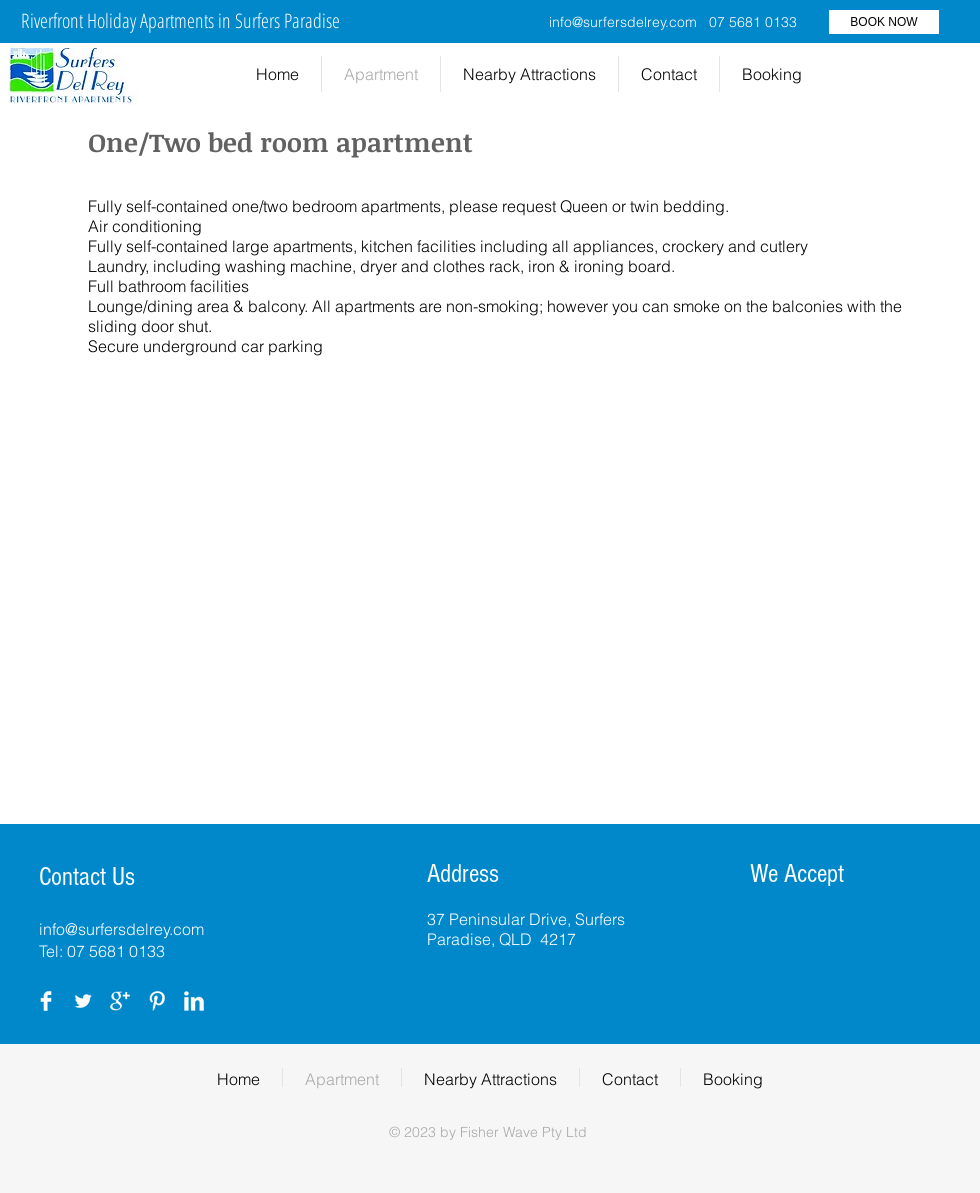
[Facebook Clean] (46, 1001)
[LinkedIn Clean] (194, 1001)
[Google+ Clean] (120, 1001)
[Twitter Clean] (83, 1001)
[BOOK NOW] (884, 22)
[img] (771, 931)
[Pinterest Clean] (157, 1001)
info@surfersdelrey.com (623, 22)
